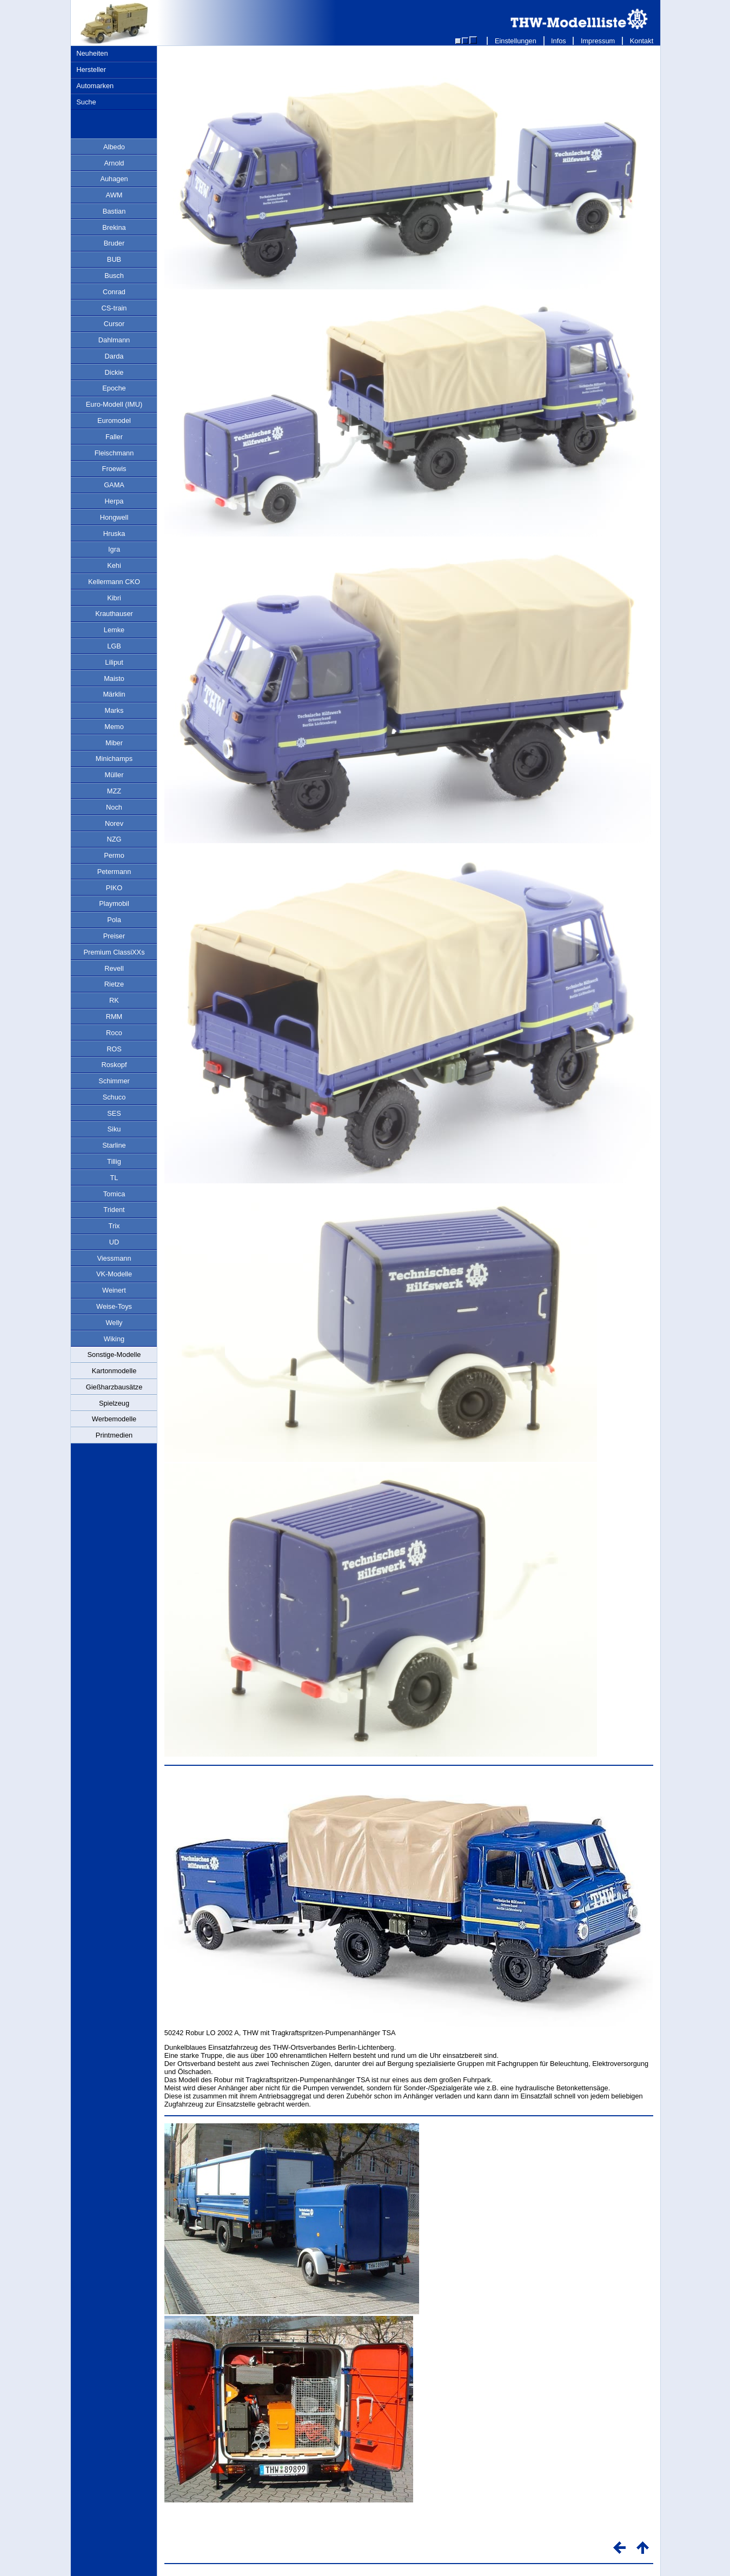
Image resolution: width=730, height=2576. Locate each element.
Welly (113, 1323)
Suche (86, 102)
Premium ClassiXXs (113, 952)
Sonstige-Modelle (114, 1354)
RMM (114, 1016)
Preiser (114, 936)
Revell (114, 968)
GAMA (114, 485)
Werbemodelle (114, 1419)
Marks (114, 710)
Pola (114, 920)
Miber (114, 743)
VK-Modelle (114, 1274)
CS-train (114, 308)
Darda (114, 356)
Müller (114, 775)
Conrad (114, 292)
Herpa (114, 501)
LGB (114, 646)
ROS (114, 1049)
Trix (114, 1226)
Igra (114, 549)
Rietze (114, 984)
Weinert (114, 1290)
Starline (113, 1145)
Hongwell (114, 517)
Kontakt (641, 41)
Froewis (114, 469)
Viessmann (114, 1258)
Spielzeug (114, 1403)
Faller (114, 437)
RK (114, 1000)
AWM (114, 195)
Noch (114, 807)
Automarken (95, 86)
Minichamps (114, 758)
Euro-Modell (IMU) (114, 404)
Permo (114, 855)
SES (114, 1113)
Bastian (114, 211)
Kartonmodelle (114, 1371)
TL (114, 1178)
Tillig (114, 1161)
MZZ (114, 791)
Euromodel (114, 420)
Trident (113, 1210)
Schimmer (114, 1081)
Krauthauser (114, 614)
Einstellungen (515, 41)
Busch (114, 275)
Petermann (114, 872)
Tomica (114, 1194)
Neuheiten (92, 53)
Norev (114, 823)
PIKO (114, 888)
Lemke (114, 630)
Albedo (114, 147)
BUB (114, 259)
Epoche (113, 388)
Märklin (114, 694)
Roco (114, 1033)
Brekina (113, 227)
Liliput (114, 662)
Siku (114, 1129)
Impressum (598, 41)
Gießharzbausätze (114, 1387)
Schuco (114, 1097)
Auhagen (114, 179)
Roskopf (114, 1065)
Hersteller (91, 69)
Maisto (114, 678)
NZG (114, 839)
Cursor (114, 324)
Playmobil (114, 903)
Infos (559, 41)
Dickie (114, 372)
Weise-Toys (114, 1306)
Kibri (114, 598)
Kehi (114, 565)
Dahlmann (114, 340)
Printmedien (114, 1435)
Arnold (114, 163)
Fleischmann (114, 453)
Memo (114, 727)
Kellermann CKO (114, 582)
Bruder (114, 243)
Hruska (114, 533)
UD (114, 1242)
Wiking (114, 1339)
